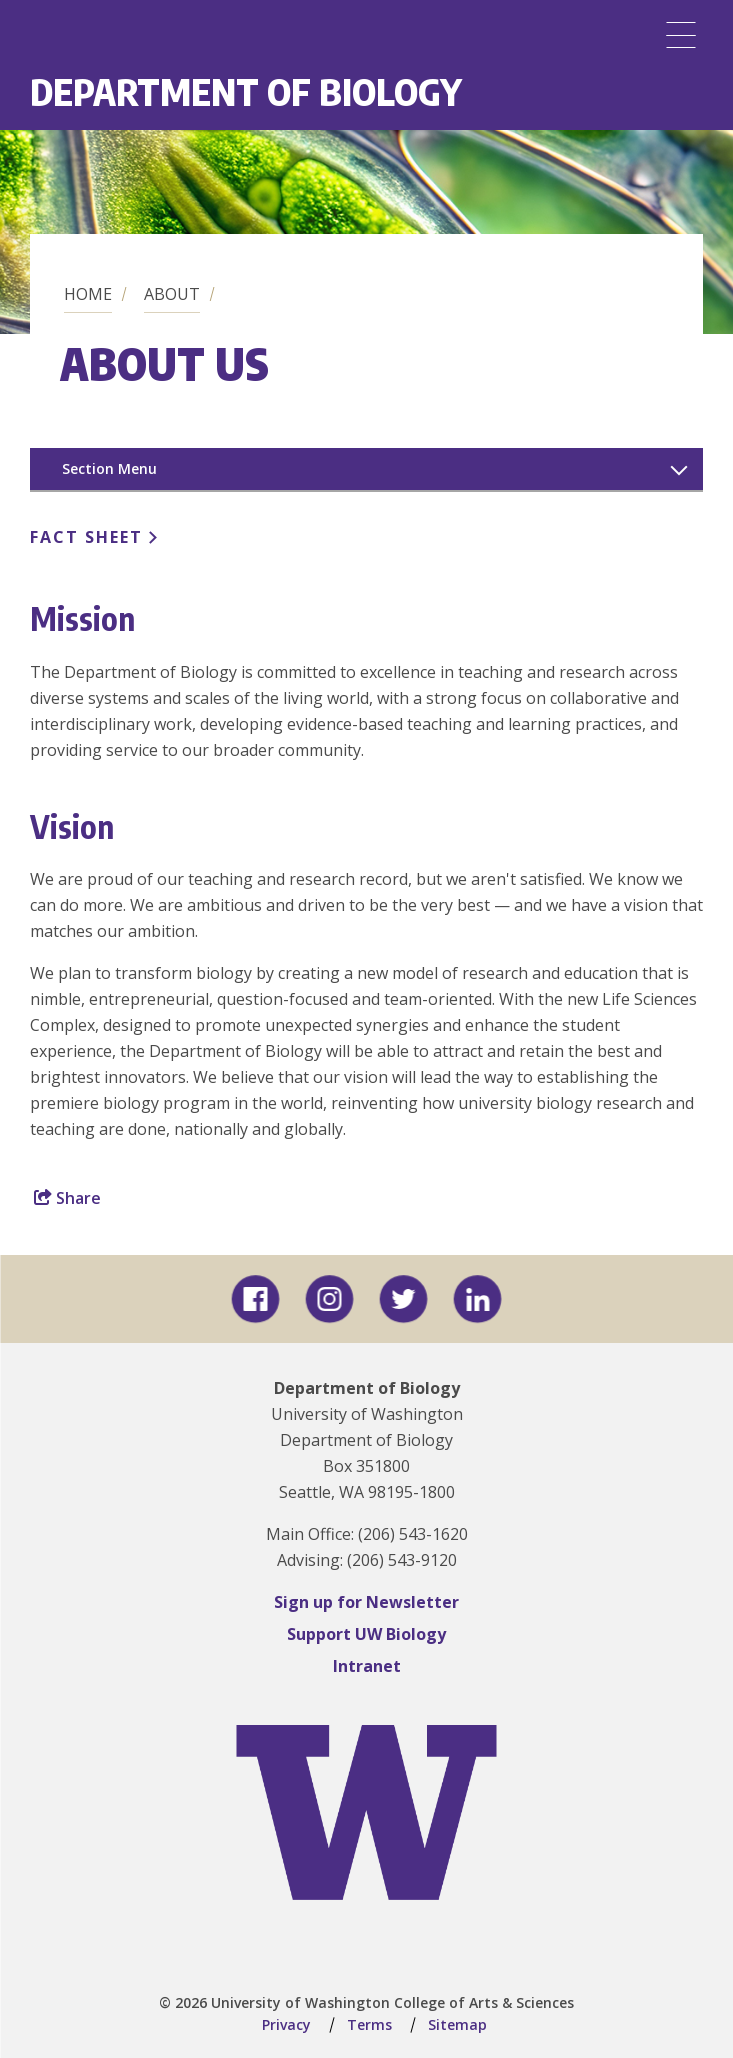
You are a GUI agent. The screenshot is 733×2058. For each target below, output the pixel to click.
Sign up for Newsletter (366, 1602)
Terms (369, 2024)
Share (67, 1198)
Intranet (367, 1666)
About (172, 294)
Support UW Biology (366, 1634)
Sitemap (457, 2024)
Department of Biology (246, 91)
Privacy (286, 2024)
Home (88, 294)
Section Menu (109, 468)
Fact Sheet (86, 537)
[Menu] (681, 35)
